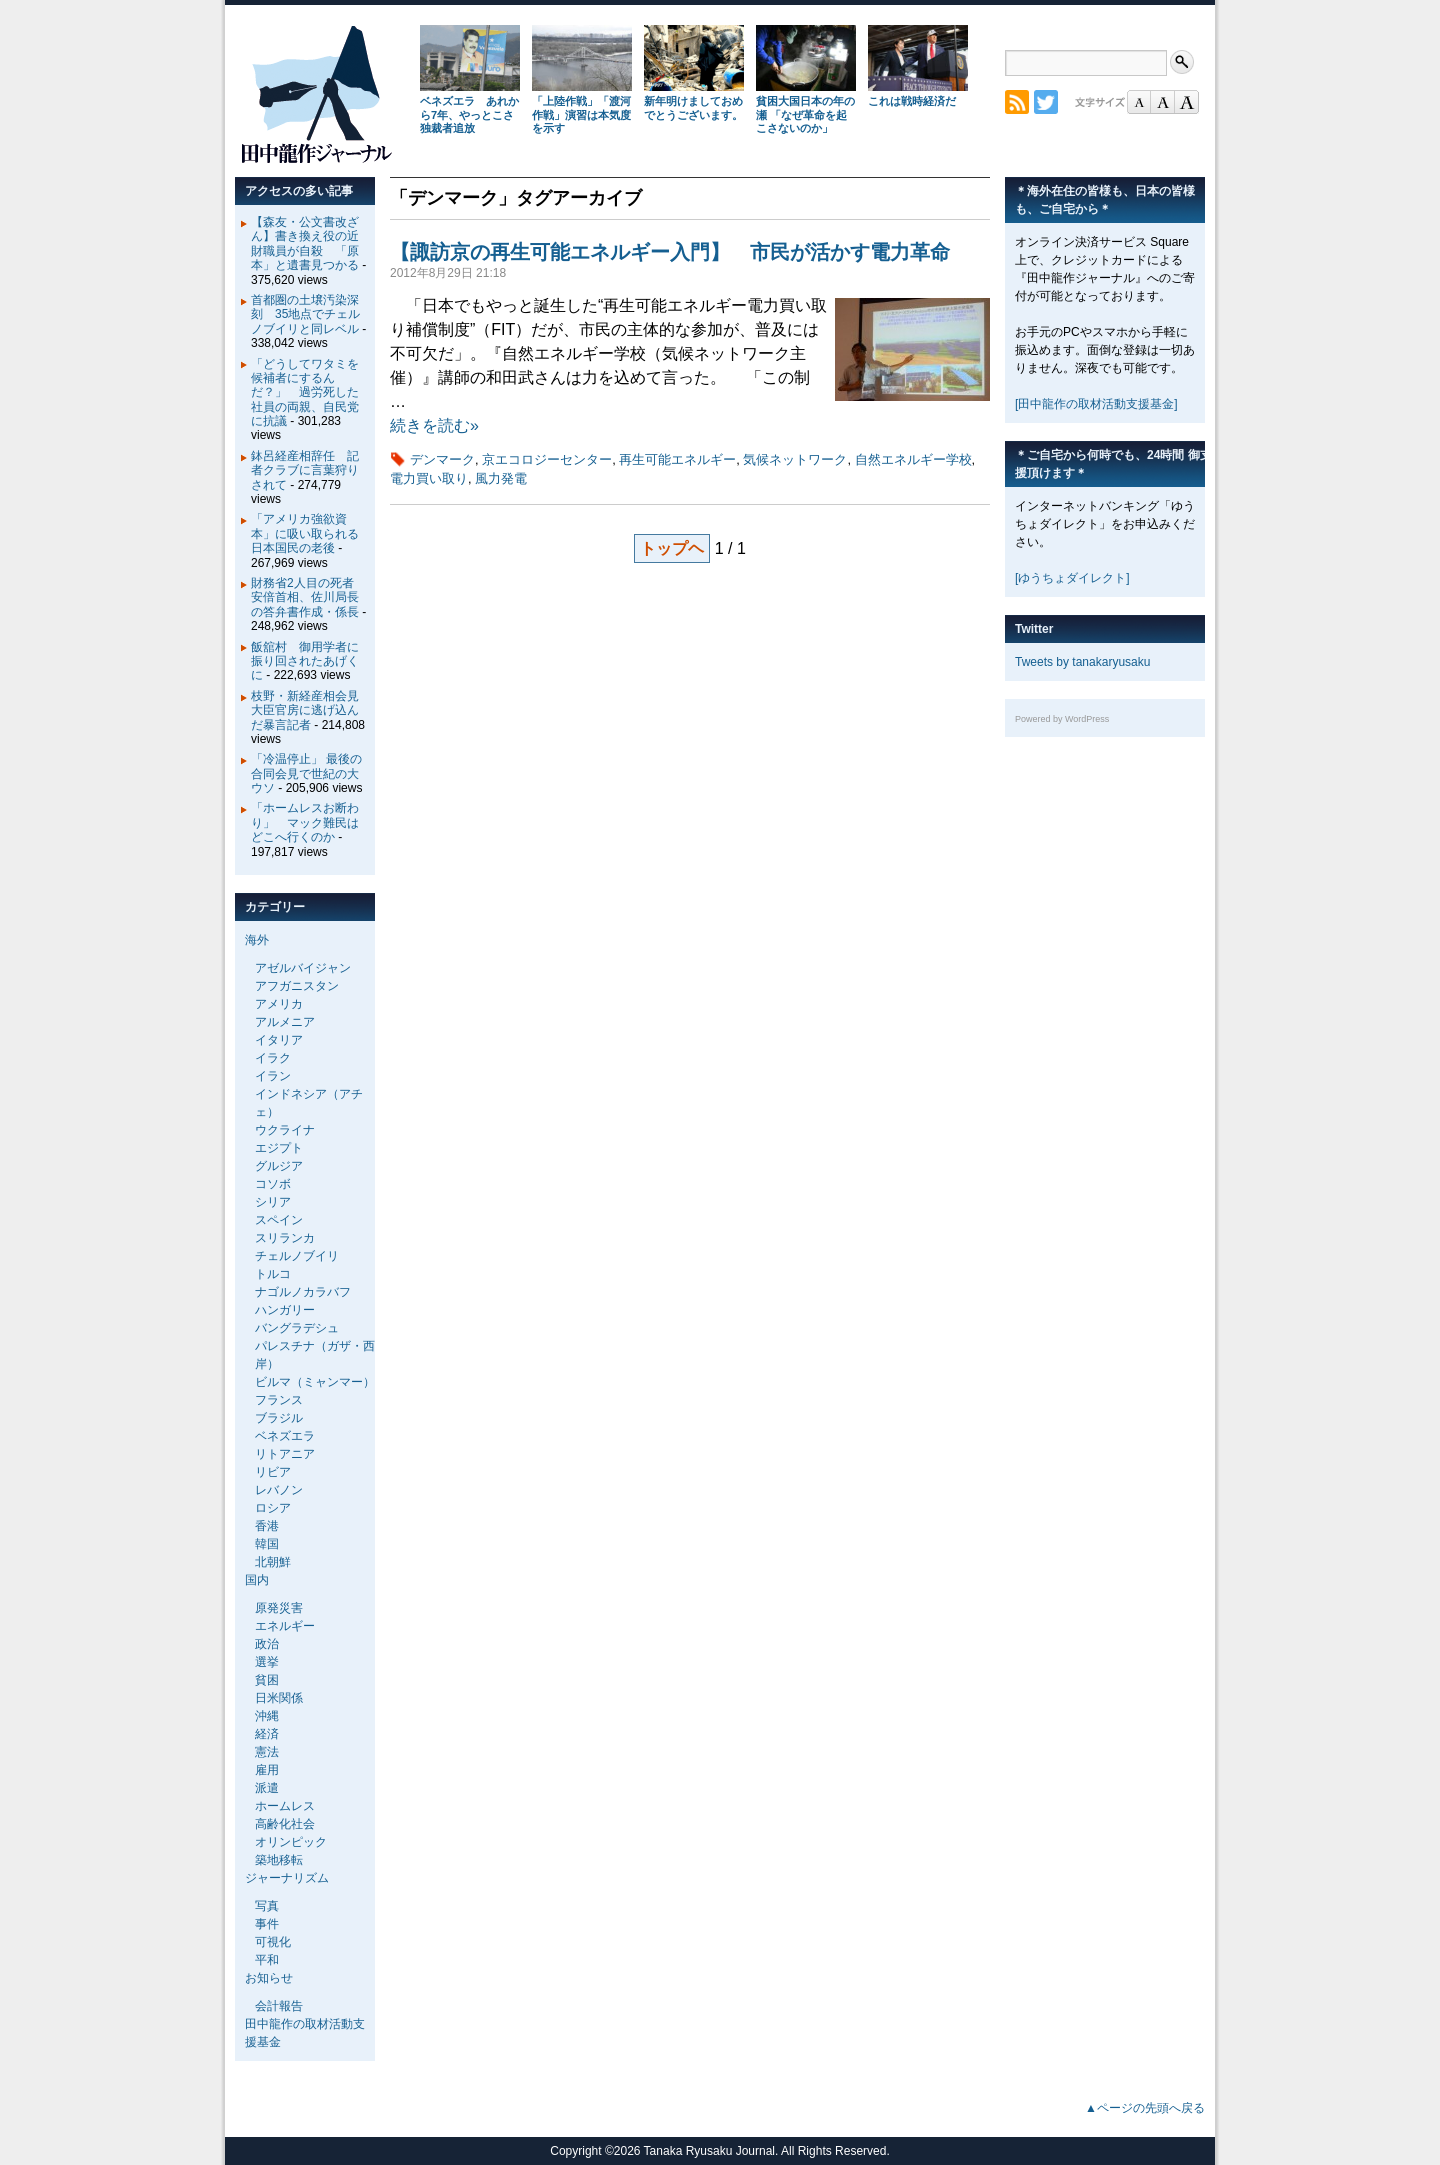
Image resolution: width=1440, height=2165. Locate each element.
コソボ (273, 1184)
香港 (267, 1526)
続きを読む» (434, 425)
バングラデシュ (297, 1328)
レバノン (279, 1490)
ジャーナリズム (287, 1878)
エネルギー (285, 1626)
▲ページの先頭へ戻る (1145, 2108)
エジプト (279, 1148)
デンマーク (442, 459)
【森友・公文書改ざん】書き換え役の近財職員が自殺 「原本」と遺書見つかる (305, 243)
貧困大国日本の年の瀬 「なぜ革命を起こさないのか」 (805, 115)
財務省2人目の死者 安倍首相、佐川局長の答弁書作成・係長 (308, 597)
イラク (273, 1058)
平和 (267, 1960)
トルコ (273, 1274)
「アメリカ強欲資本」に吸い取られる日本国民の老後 (305, 533)
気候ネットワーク (795, 459)
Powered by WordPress (1062, 719)
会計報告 (279, 2006)
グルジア (279, 1166)
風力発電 (501, 478)
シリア (273, 1202)
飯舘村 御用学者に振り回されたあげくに (305, 661)
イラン (273, 1076)
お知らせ (269, 1978)
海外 (257, 940)
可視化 (273, 1942)
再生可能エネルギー (677, 459)
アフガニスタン (297, 986)
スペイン (279, 1220)
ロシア (273, 1508)
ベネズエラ (285, 1436)
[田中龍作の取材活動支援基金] (1096, 404)
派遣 (267, 1788)
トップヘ (672, 548)
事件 (267, 1924)
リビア (273, 1472)
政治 (267, 1644)
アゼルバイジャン (303, 968)
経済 (267, 1734)
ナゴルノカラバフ (303, 1292)
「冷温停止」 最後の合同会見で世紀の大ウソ (306, 773)
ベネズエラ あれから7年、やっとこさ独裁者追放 (469, 115)
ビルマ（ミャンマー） (315, 1382)
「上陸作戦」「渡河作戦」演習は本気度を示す (581, 115)
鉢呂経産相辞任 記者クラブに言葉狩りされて (305, 470)
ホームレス (285, 1806)
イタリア (279, 1040)
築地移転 (279, 1860)
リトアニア (285, 1454)
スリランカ (285, 1238)
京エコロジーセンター (547, 459)
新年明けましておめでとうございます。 (693, 108)
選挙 (267, 1662)
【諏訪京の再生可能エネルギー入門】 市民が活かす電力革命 (670, 252)
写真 (267, 1906)
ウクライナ (285, 1130)
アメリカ (279, 1004)
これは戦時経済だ (912, 101)
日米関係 (279, 1698)
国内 (257, 1580)
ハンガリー (285, 1310)
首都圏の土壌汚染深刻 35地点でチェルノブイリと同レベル (305, 314)
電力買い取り (429, 478)
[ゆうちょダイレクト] (1072, 578)
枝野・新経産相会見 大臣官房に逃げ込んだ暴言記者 (311, 710)
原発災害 (279, 1608)
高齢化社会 (285, 1824)
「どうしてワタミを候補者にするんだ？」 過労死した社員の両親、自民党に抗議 (305, 393)
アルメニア (285, 1022)
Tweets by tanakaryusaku (1082, 662)
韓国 (267, 1544)
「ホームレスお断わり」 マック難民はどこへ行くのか (305, 822)
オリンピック (291, 1842)
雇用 (267, 1770)
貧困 (267, 1680)
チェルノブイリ (297, 1256)
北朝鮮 (273, 1562)
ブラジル (279, 1418)
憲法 (267, 1752)
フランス (279, 1400)
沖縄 (267, 1716)
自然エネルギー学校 (913, 459)
